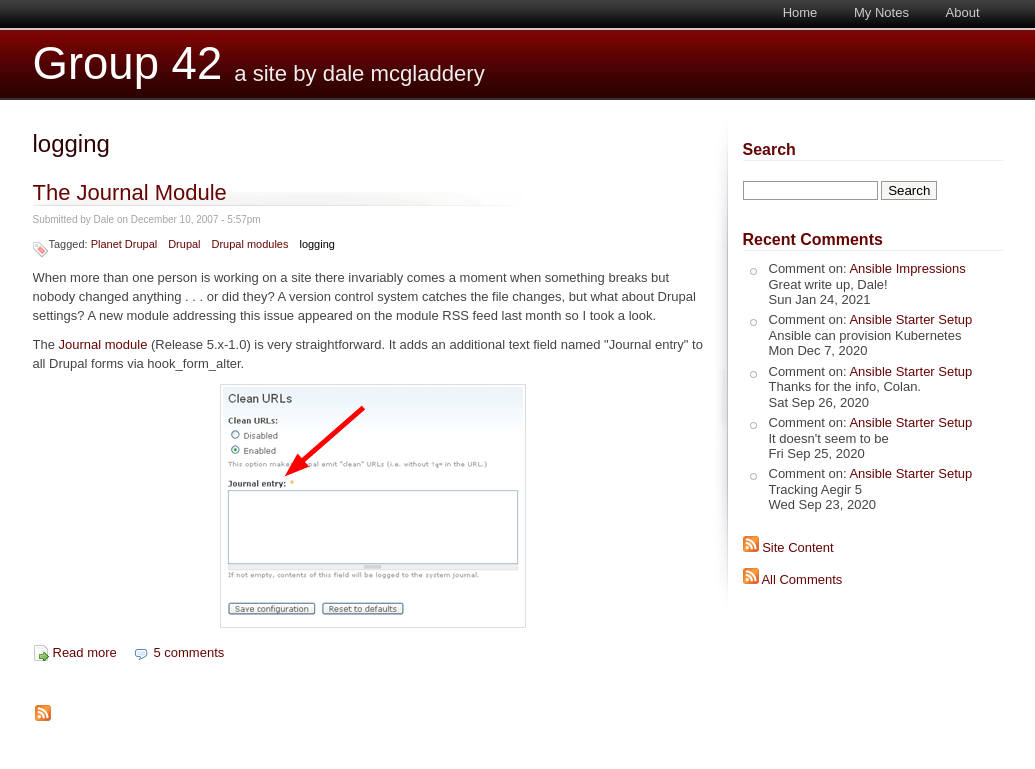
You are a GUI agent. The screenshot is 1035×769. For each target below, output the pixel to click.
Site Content (798, 547)
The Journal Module (130, 192)
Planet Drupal (124, 244)
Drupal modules (250, 244)
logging (316, 244)
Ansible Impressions (907, 268)
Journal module (103, 344)
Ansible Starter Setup (910, 319)
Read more (85, 652)
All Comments (801, 579)
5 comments (188, 652)
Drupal (184, 244)
